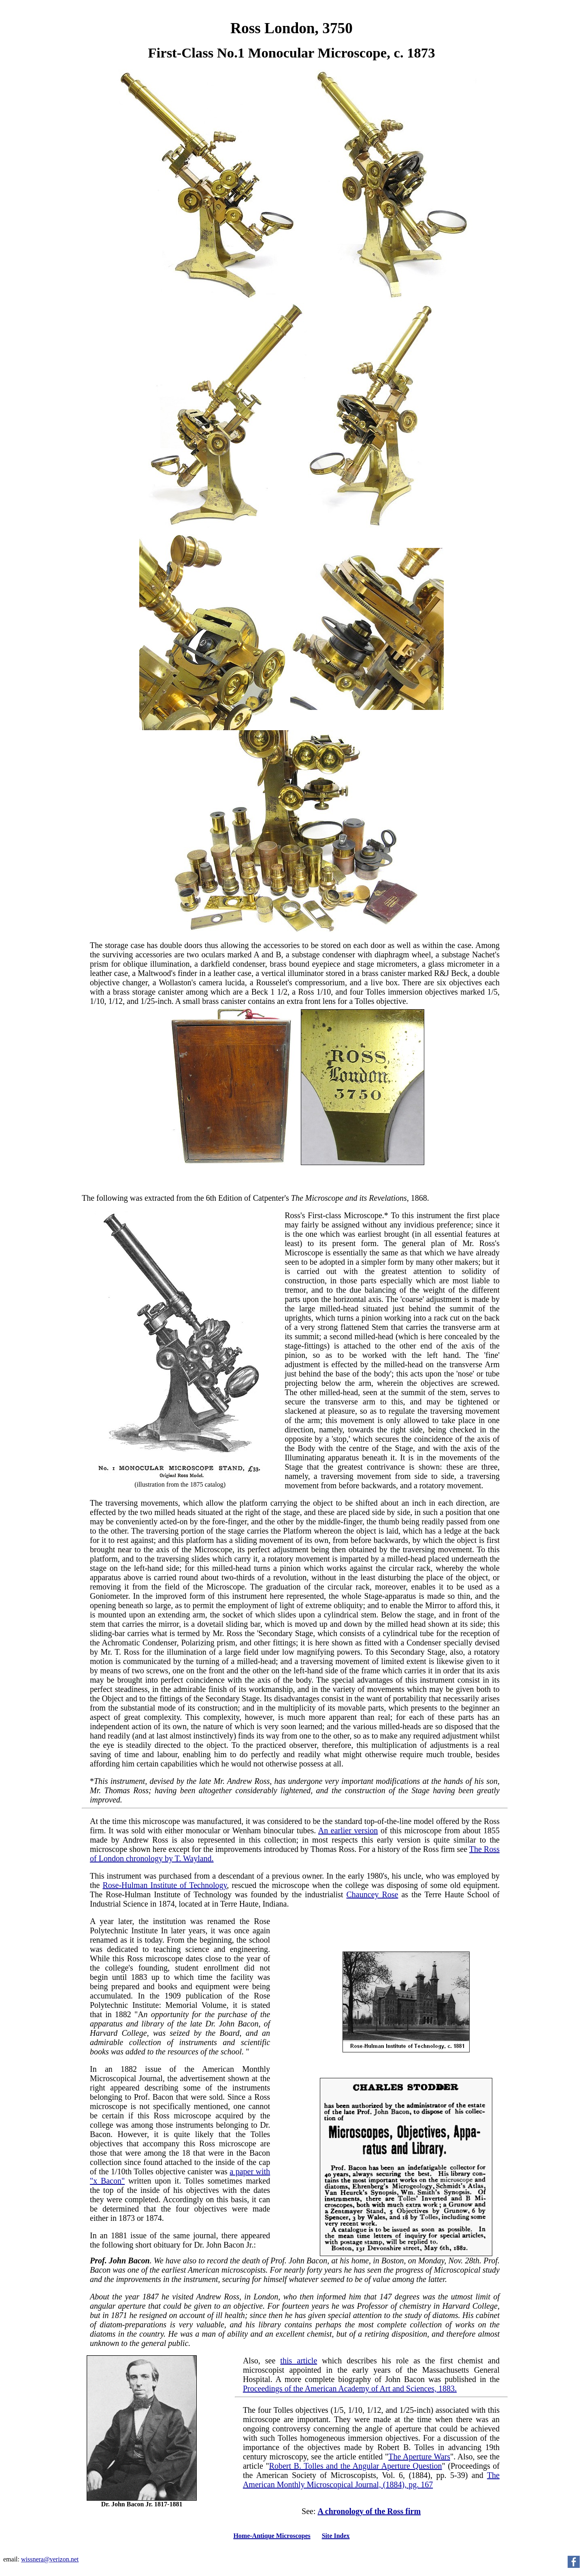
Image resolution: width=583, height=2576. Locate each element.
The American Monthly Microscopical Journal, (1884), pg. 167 (371, 2480)
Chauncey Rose (372, 1894)
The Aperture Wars (419, 2456)
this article (298, 2360)
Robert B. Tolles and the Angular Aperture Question (355, 2465)
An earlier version (348, 1830)
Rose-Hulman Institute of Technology (164, 1885)
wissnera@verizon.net (50, 2559)
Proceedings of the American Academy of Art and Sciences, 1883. (350, 2388)
